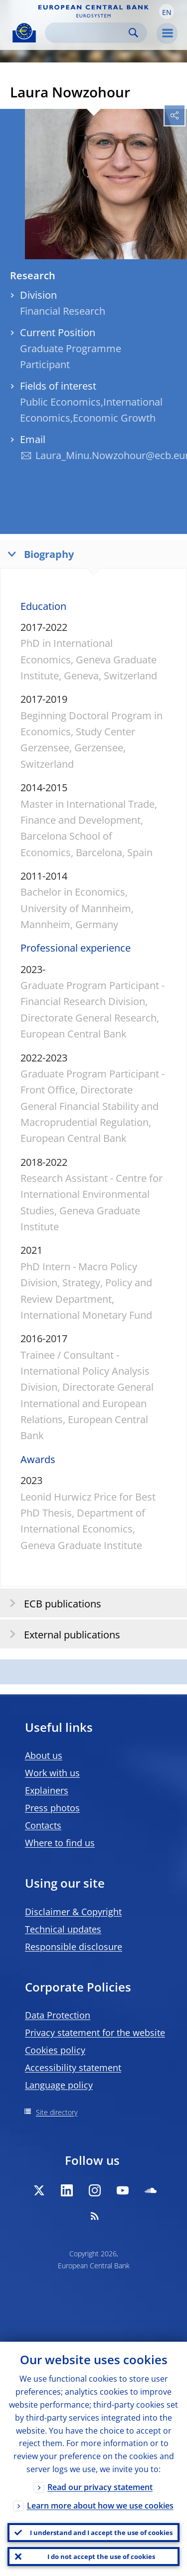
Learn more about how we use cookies (100, 2505)
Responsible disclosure (73, 1947)
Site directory (56, 2112)
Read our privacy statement (100, 2487)
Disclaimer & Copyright (73, 1912)
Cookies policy (55, 2050)
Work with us (52, 1773)
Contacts (43, 1825)
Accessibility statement (73, 2067)
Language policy (59, 2085)
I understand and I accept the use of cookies (101, 2532)
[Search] (88, 32)
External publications (61, 1634)
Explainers (46, 1790)
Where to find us (60, 1843)
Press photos (52, 1808)
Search (133, 32)
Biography (38, 553)
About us (43, 1755)
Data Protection (57, 2015)
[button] (166, 11)
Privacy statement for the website (95, 2033)
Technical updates (63, 1929)
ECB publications (52, 1603)
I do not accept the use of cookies (101, 2556)
